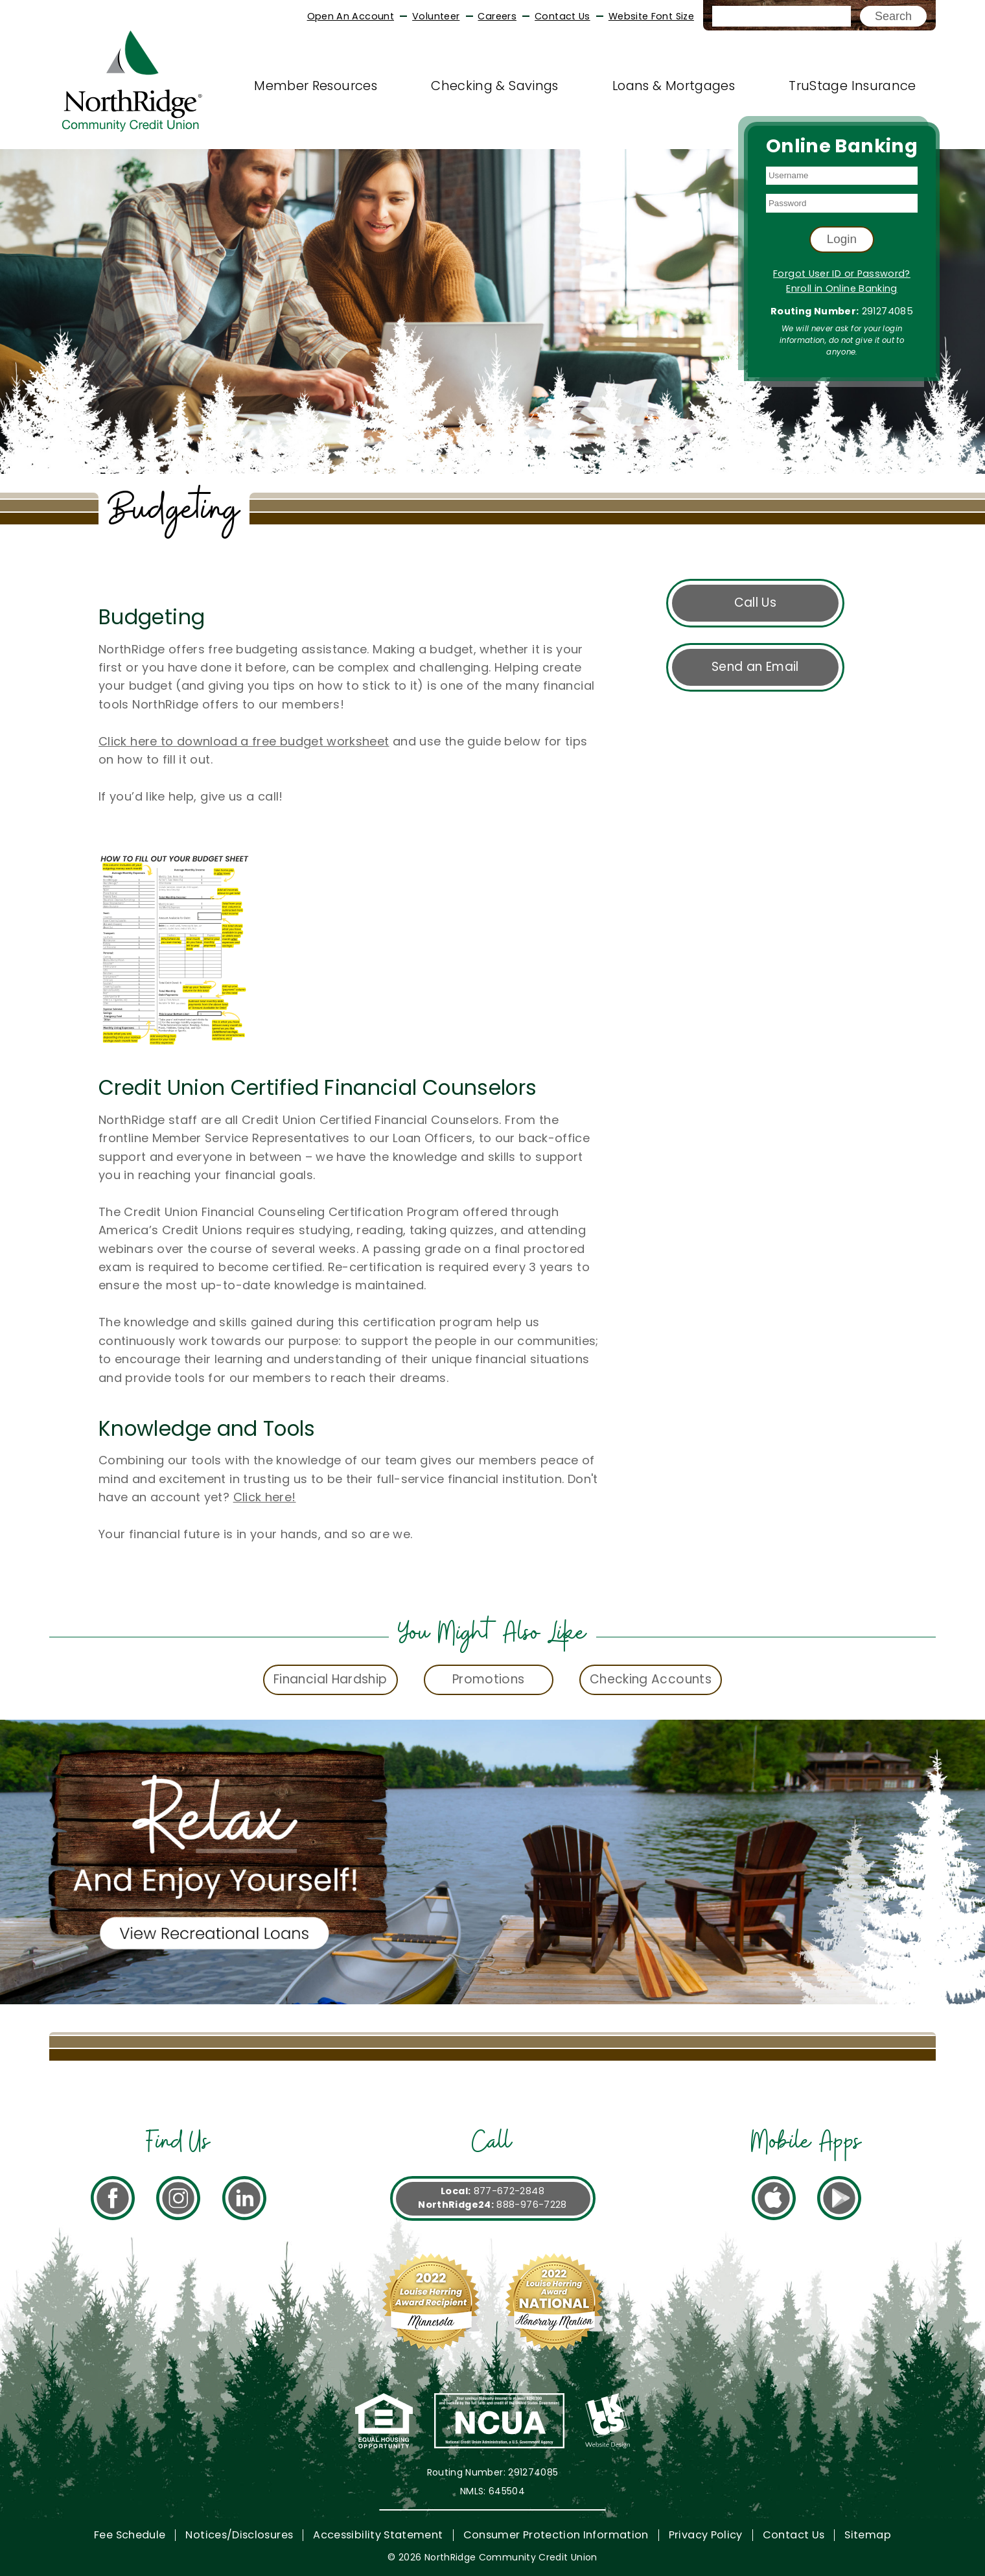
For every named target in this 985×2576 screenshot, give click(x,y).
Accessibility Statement (378, 2534)
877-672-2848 (509, 2190)
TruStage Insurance (852, 85)
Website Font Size (651, 16)
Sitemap (867, 2534)
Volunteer (435, 16)
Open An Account (350, 16)
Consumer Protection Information (556, 2534)
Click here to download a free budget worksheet (243, 741)
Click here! (264, 1497)
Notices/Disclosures (239, 2534)
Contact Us (562, 16)
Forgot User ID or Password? (841, 273)
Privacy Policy (706, 2534)
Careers (497, 16)
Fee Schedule (129, 2534)
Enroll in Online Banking (842, 288)
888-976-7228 (531, 2204)
